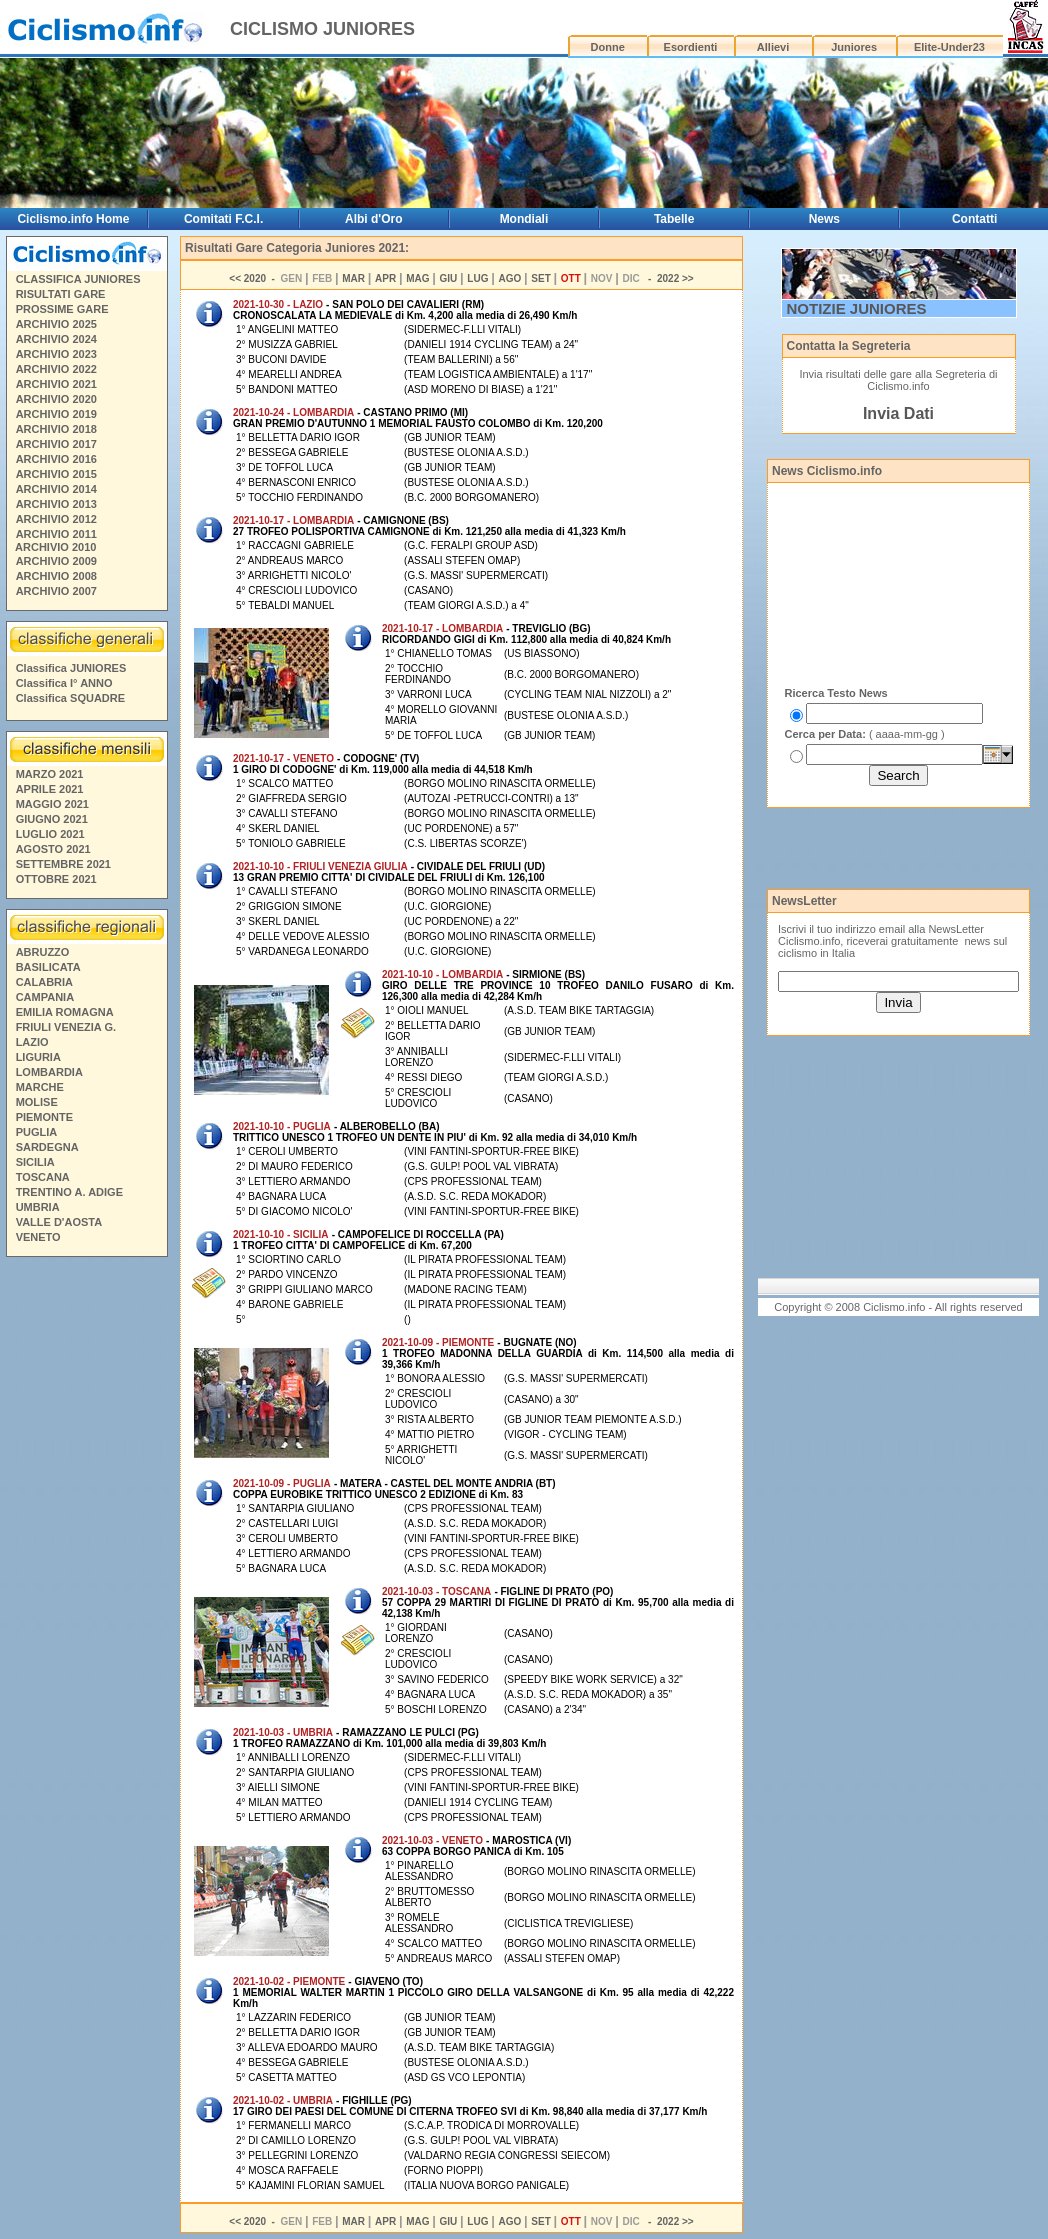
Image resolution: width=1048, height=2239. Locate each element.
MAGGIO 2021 (52, 804)
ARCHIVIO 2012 (56, 519)
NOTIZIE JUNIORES (857, 308)
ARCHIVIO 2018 (56, 429)
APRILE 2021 (50, 789)
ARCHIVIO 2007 (56, 591)
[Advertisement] (86, 1569)
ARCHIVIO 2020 (56, 399)
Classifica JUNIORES (71, 668)
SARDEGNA (47, 1147)
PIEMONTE (44, 1117)
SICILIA (35, 1162)
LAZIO (32, 1042)
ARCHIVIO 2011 (56, 534)
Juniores (854, 47)
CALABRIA (44, 982)
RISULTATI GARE (61, 294)
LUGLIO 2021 (50, 834)
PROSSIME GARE (62, 309)
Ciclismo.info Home (73, 219)
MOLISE (37, 1102)
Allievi (773, 47)
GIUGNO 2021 (52, 819)
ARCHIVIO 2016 (56, 459)
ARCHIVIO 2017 (56, 444)
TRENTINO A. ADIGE (69, 1192)
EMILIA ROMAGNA (65, 1012)
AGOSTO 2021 (53, 849)
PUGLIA (37, 1132)
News (824, 219)
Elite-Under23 (949, 47)
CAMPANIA (45, 997)
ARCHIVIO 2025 (56, 324)
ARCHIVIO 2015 (56, 474)
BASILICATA (48, 967)
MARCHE (40, 1087)
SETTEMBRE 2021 (63, 864)
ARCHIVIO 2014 (56, 489)
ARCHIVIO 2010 (55, 547)
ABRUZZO (43, 952)
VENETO (38, 1237)
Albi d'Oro (374, 219)
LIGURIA (38, 1057)
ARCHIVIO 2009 (56, 561)
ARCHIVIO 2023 (56, 354)
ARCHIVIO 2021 (56, 384)
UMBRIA (38, 1207)
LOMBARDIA (49, 1072)
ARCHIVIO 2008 (56, 576)
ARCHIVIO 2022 (56, 369)
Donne (608, 47)
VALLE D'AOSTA (59, 1222)
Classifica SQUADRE (70, 698)
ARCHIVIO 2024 (56, 339)
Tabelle (674, 219)
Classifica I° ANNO (64, 683)
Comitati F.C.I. (223, 219)
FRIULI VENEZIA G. (66, 1027)
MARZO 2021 (50, 774)
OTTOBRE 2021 (56, 879)
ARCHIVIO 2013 (56, 504)
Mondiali (524, 219)
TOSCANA (43, 1177)
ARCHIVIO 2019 (56, 414)
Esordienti (691, 47)
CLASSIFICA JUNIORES (78, 279)
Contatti (974, 219)
